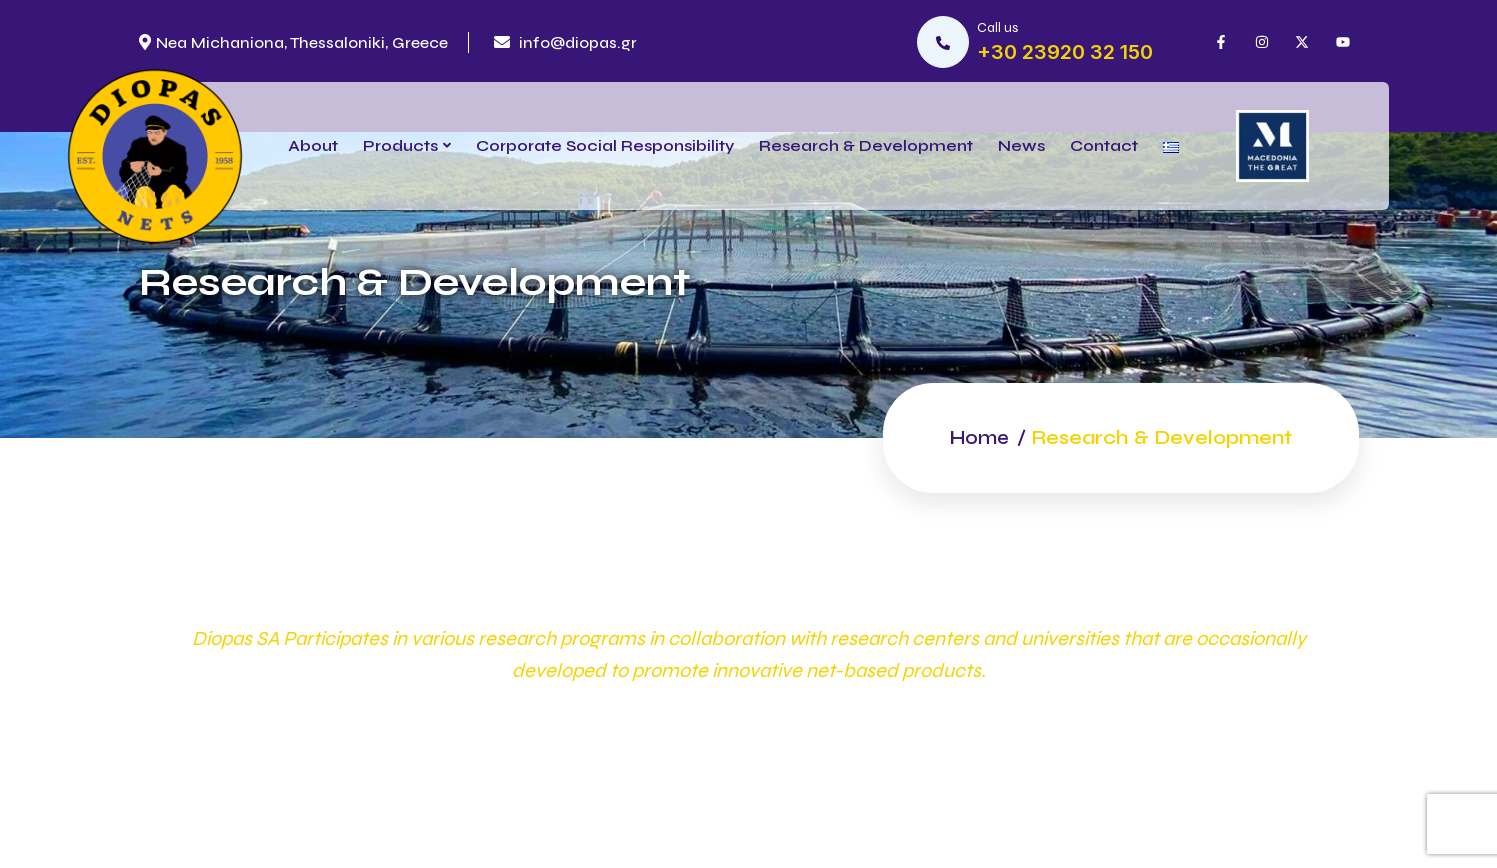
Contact (1104, 145)
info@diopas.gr (565, 42)
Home (977, 437)
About (313, 145)
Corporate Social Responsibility (605, 145)
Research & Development (866, 145)
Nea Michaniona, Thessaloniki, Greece (293, 42)
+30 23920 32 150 (1065, 52)
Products (400, 145)
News (1021, 145)
